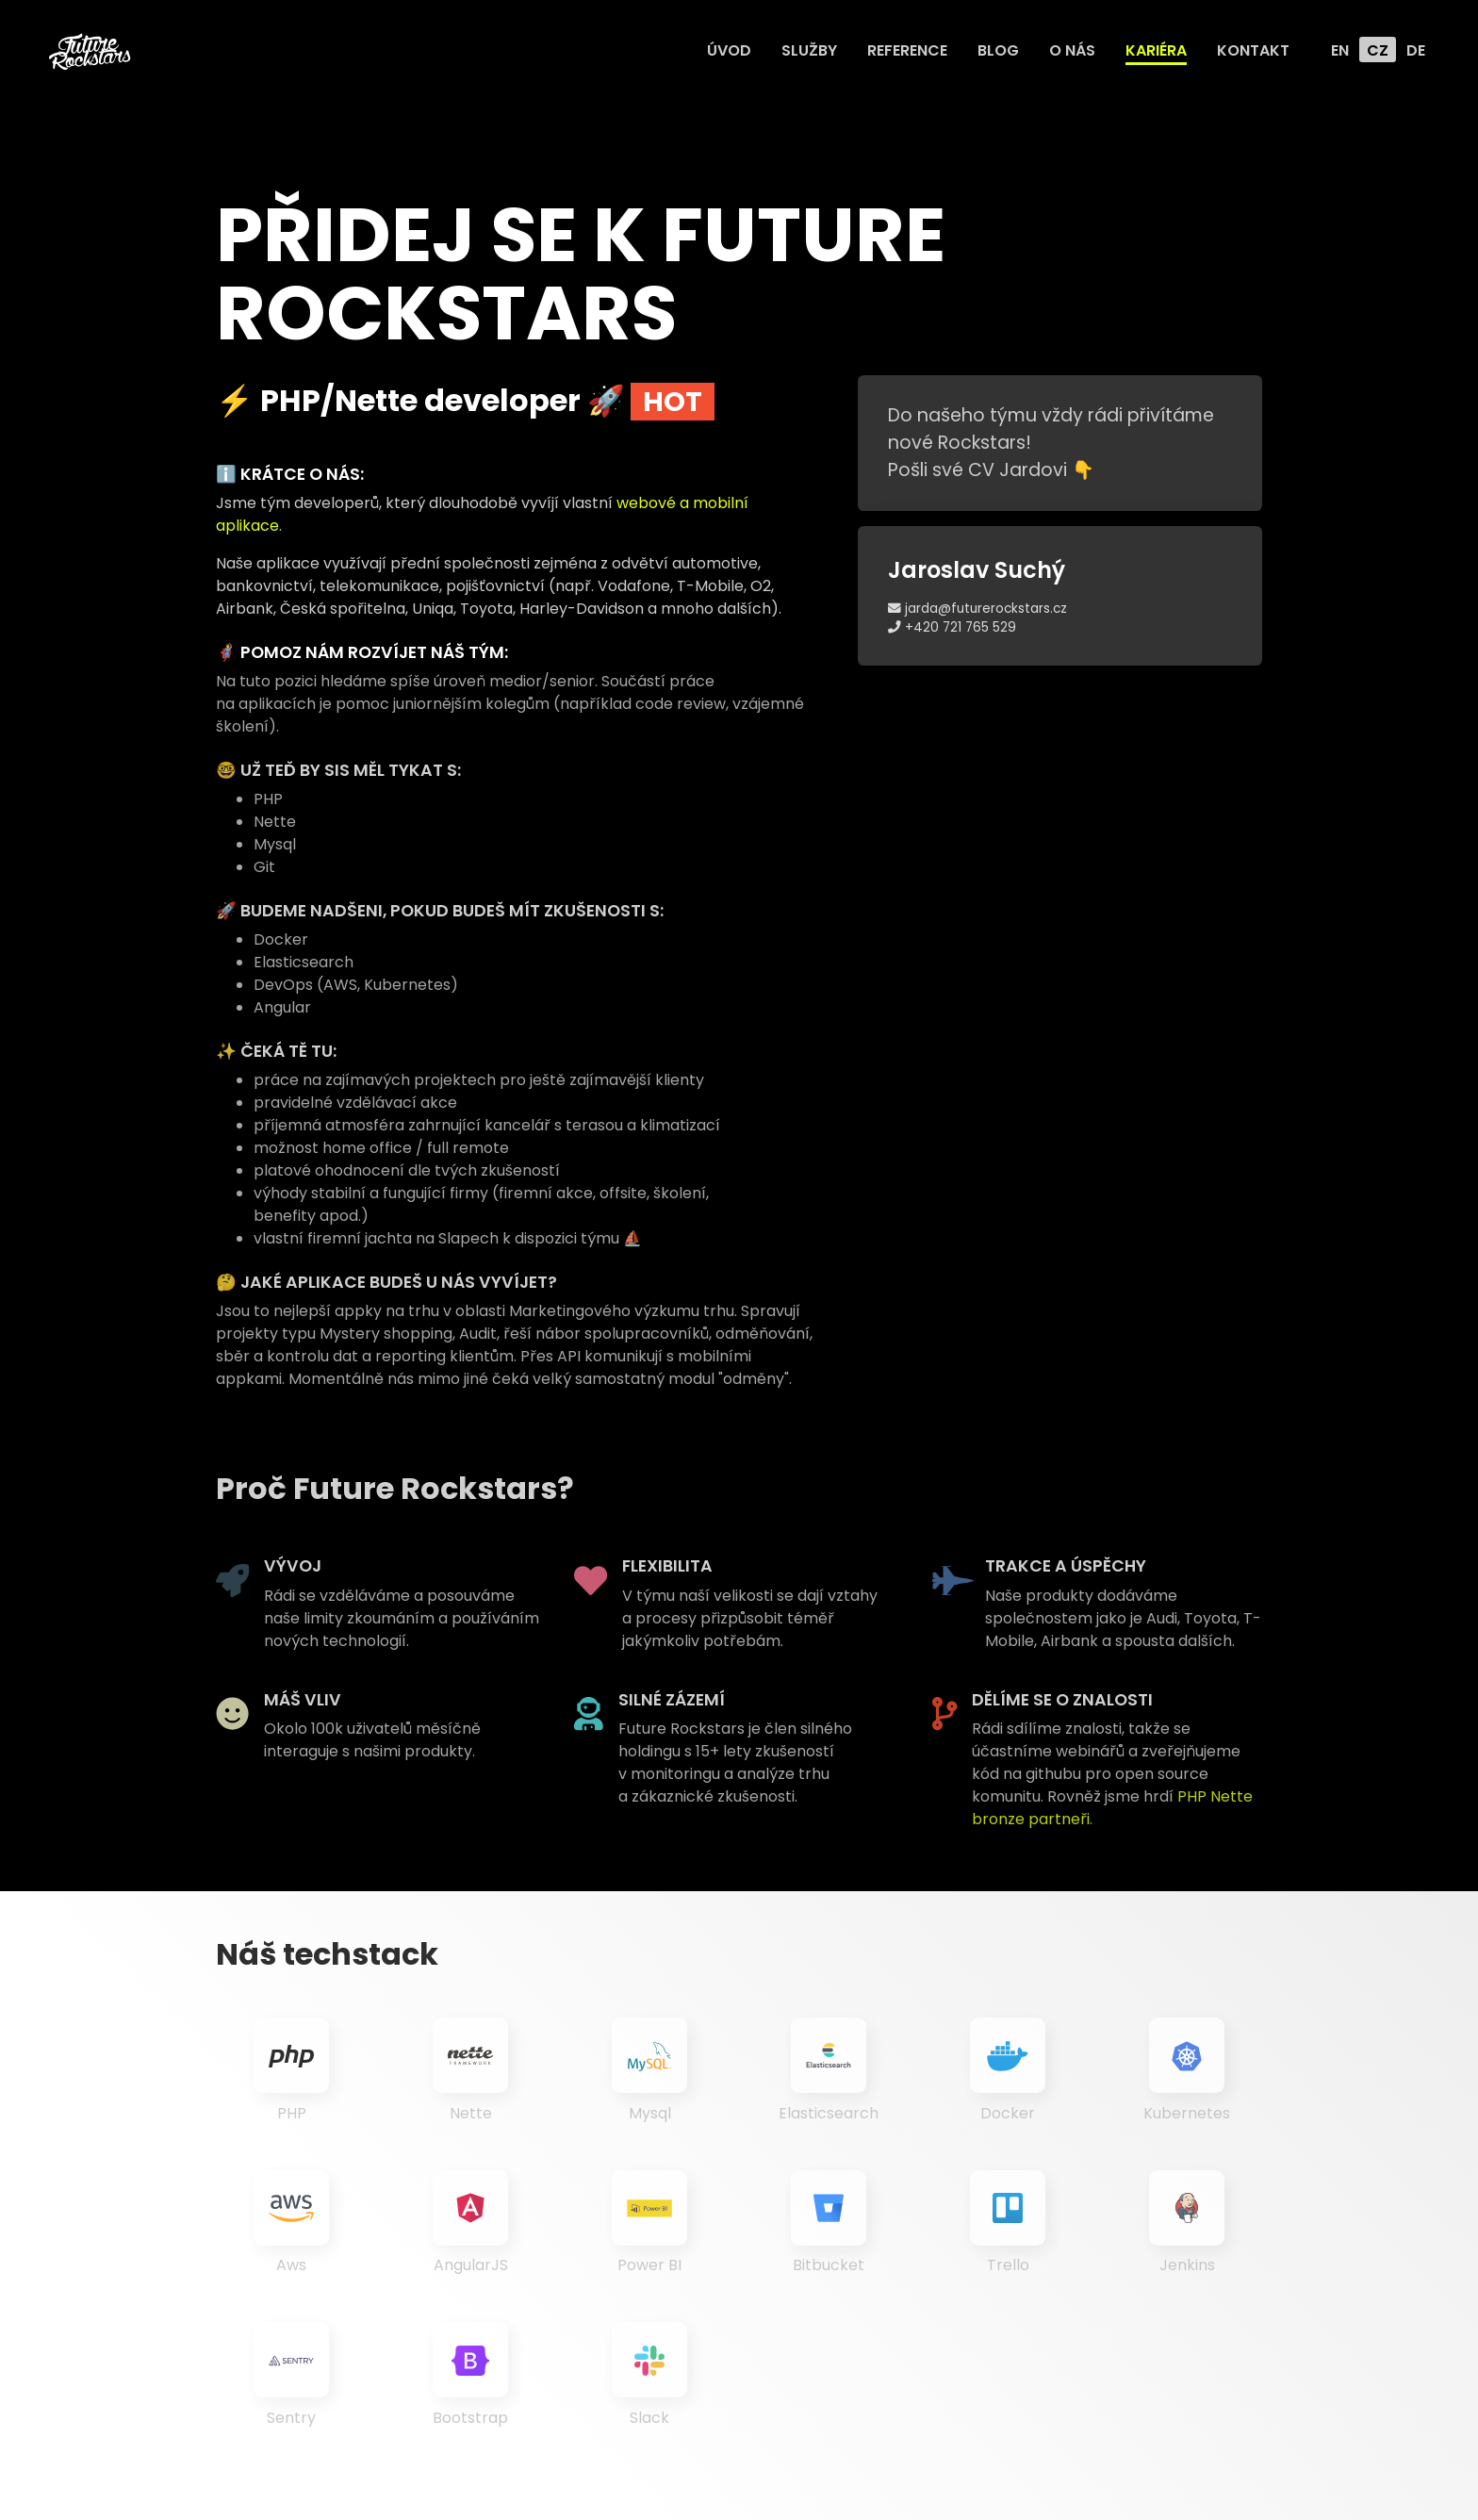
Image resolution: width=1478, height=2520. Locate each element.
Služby (809, 50)
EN (1340, 50)
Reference (907, 50)
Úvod (729, 50)
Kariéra (1156, 50)
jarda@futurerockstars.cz (977, 609)
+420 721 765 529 (952, 627)
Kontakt (1253, 50)
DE (1415, 50)
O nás (1072, 50)
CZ (1377, 50)
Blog (998, 50)
